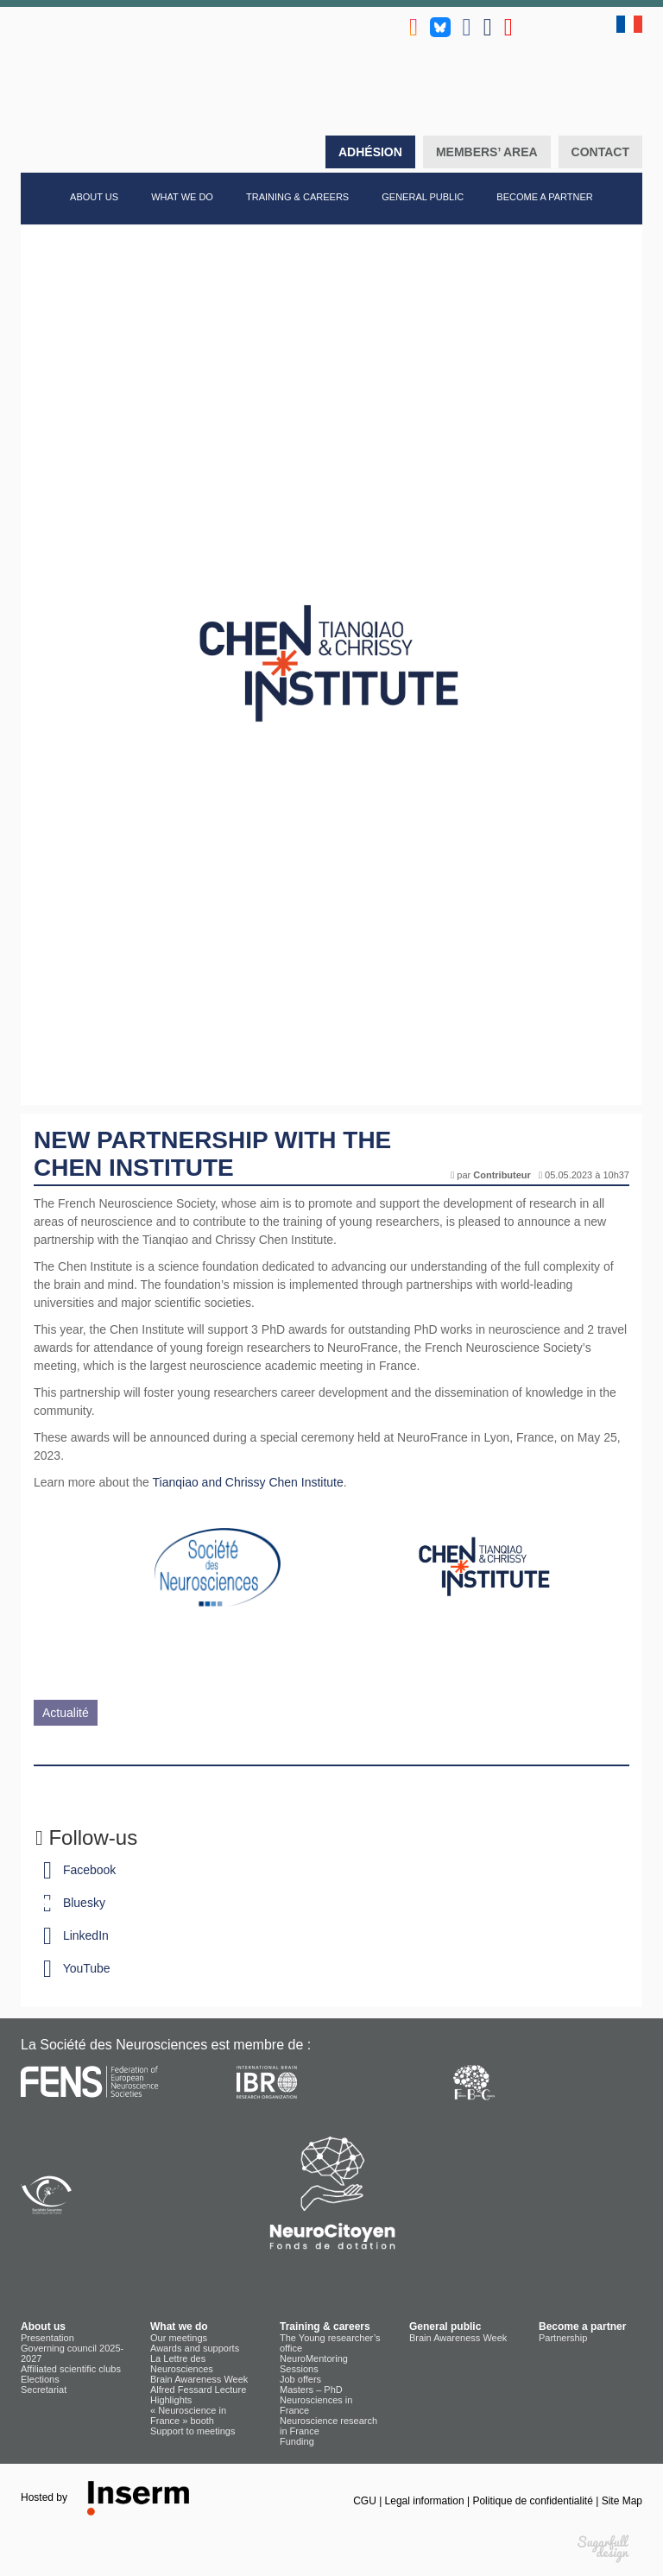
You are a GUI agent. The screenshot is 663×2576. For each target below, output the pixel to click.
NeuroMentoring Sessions (314, 2363)
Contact (600, 152)
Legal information (426, 2501)
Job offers (300, 2379)
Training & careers (297, 197)
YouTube (72, 1968)
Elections (40, 2379)
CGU (366, 2501)
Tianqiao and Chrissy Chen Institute (248, 1482)
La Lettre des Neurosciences (181, 2363)
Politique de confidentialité (534, 2501)
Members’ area (487, 152)
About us (94, 197)
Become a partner (544, 197)
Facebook (75, 1870)
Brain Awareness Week (199, 2379)
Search (302, 152)
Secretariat (43, 2389)
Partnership (563, 2338)
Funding (297, 2441)
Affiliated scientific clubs (71, 2369)
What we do (182, 197)
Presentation (47, 2338)
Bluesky (70, 1903)
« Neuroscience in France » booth (188, 2415)
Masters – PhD (311, 2389)
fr (629, 24)
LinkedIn (72, 1935)
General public (423, 197)
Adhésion (370, 152)
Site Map (622, 2501)
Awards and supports (194, 2348)
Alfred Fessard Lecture (198, 2389)
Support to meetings (192, 2431)
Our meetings (178, 2338)
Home (263, 152)
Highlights (171, 2400)
